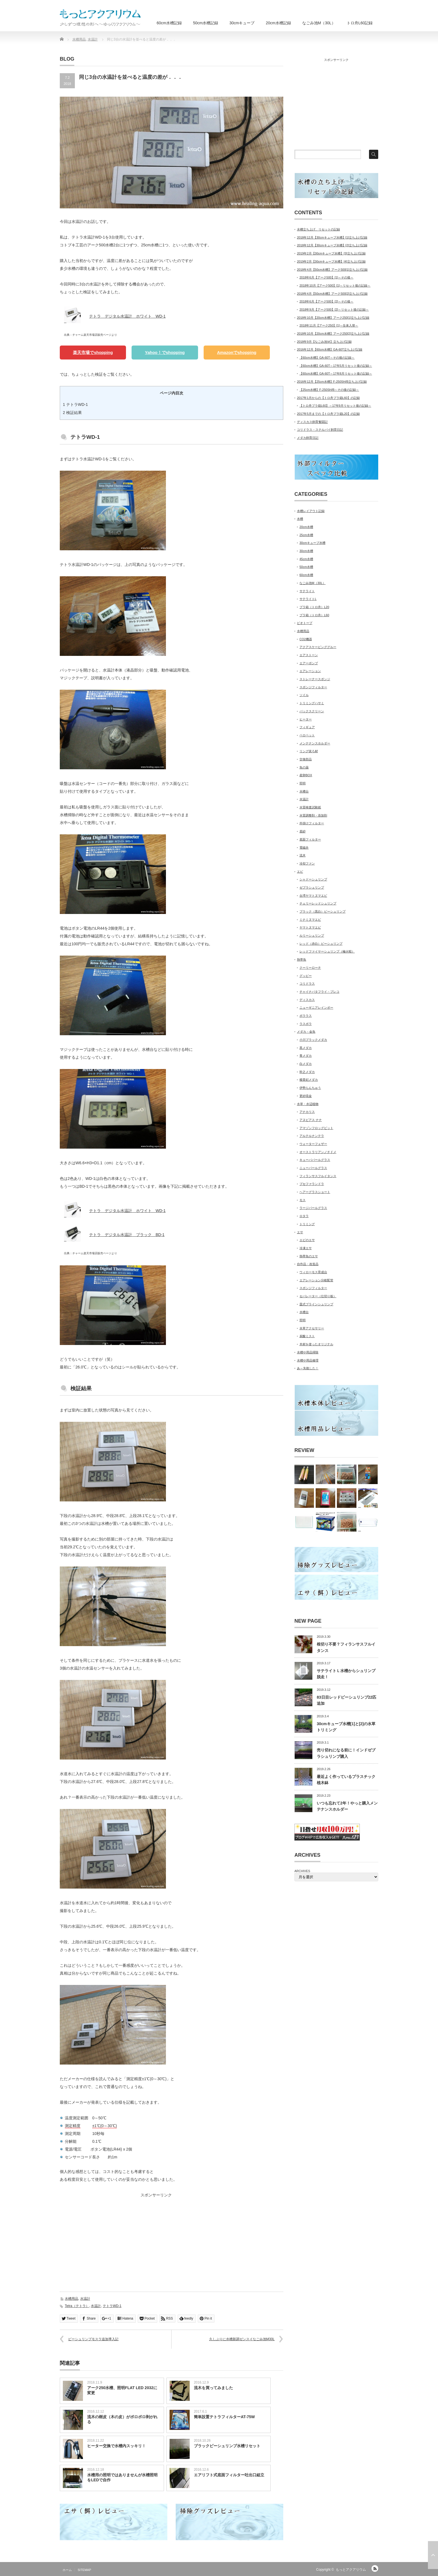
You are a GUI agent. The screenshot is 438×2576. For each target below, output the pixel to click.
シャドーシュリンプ (313, 879)
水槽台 (304, 791)
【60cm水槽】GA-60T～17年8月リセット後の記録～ (335, 373)
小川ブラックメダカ (313, 1039)
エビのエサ (307, 1240)
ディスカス (307, 999)
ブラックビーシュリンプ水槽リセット (227, 2446)
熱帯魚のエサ (308, 1256)
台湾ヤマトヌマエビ (313, 895)
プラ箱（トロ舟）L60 (314, 615)
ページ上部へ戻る (433, 2555)
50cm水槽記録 (205, 23)
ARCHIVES (302, 1871)
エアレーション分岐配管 (316, 1280)
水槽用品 (71, 2299)
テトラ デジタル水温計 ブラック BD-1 (127, 1234)
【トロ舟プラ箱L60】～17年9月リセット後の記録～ (335, 405)
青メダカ (305, 1055)
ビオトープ (304, 623)
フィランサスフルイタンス (317, 1176)
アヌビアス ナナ (310, 1120)
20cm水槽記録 (278, 23)
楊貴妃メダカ (308, 1079)
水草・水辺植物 (307, 1104)
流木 (302, 855)
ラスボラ (305, 1023)
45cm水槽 (306, 559)
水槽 (300, 518)
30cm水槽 (306, 551)
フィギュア (307, 727)
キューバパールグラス (314, 1159)
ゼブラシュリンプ (311, 887)
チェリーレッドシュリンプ (317, 903)
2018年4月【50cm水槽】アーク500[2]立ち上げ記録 (332, 293)
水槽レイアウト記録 (311, 511)
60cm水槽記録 (169, 23)
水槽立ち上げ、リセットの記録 (318, 229)
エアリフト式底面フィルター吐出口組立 (229, 2475)
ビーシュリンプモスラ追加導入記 (93, 2339)
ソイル (304, 695)
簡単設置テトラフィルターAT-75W (224, 2417)
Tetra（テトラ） (77, 2306)
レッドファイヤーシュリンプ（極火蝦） (327, 951)
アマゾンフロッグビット (316, 1128)
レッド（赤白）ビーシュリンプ (320, 943)
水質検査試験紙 (310, 807)
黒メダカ (305, 1047)
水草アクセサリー (311, 1328)
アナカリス (307, 1111)
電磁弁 (304, 847)
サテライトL (307, 599)
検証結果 (72, 412)
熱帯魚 (301, 959)
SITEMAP (84, 2570)
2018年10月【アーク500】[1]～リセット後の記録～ (334, 285)
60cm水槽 (306, 575)
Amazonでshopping (236, 352)
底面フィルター (310, 839)
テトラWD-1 (75, 404)
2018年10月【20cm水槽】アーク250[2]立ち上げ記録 (333, 333)
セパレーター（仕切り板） (317, 1296)
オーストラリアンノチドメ (317, 1152)
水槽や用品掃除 (307, 1352)
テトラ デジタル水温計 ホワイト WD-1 (127, 316)
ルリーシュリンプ (311, 935)
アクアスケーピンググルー (317, 647)
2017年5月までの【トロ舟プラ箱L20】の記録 (328, 413)
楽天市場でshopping (93, 352)
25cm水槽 (306, 535)
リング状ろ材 (308, 751)
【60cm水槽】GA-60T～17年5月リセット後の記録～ (335, 365)
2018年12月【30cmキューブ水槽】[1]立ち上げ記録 (332, 237)
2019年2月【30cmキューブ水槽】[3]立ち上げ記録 (331, 253)
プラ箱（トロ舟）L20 (314, 607)
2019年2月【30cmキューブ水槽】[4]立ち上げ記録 (331, 261)
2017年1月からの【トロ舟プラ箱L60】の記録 (328, 397)
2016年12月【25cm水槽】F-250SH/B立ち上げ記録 (332, 381)
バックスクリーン (311, 711)
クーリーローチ (310, 967)
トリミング (307, 1224)
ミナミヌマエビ (310, 919)
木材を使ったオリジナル (316, 1344)
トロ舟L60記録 (360, 23)
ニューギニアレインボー (316, 1007)
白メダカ (305, 1063)
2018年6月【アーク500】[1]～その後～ (326, 277)
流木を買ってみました (213, 2387)
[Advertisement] (107, 2239)
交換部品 (305, 759)
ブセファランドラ (311, 1183)
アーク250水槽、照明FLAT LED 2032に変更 (122, 2390)
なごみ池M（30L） (318, 23)
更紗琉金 (305, 1095)
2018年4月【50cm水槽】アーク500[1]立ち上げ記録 (332, 269)
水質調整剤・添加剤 (313, 815)
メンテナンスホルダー (314, 743)
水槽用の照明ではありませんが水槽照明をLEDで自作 (122, 2477)
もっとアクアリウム (351, 2570)
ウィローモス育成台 (313, 1272)
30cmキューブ (241, 23)
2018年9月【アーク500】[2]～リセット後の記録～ (334, 309)
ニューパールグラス (313, 1168)
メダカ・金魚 (306, 1031)
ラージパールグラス (313, 1208)
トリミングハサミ (311, 703)
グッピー (305, 975)
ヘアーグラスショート (314, 1192)
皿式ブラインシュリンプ (316, 1304)
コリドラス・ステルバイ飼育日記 (320, 429)
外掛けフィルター (311, 823)
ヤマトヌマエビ (310, 927)
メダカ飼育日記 (307, 437)
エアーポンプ (308, 663)
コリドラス (307, 983)
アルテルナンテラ (311, 1135)
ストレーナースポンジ (314, 679)
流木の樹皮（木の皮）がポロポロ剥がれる (122, 2419)
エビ (300, 871)
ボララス (305, 1015)
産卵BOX (305, 775)
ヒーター (305, 719)
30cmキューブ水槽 (312, 542)
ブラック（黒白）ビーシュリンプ (322, 911)
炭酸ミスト (307, 1336)
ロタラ (304, 1216)
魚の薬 (304, 767)
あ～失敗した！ (307, 1368)
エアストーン (308, 655)
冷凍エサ (305, 1248)
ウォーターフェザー (313, 1144)
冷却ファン (307, 863)
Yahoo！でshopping (165, 352)
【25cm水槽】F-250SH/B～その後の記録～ (329, 389)
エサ (300, 1232)
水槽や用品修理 (307, 1360)
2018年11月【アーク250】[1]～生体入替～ (328, 325)
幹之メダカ (307, 1071)
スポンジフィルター (313, 687)
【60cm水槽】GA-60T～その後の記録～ (326, 357)
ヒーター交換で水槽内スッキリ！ (116, 2446)
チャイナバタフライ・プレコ (319, 991)
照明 (302, 783)
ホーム (67, 2570)
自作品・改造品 (307, 1264)
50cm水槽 (306, 566)
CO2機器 (305, 639)
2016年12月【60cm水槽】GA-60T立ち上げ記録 (329, 349)
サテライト (307, 591)
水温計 (85, 2299)
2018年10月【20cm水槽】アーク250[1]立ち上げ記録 (333, 317)
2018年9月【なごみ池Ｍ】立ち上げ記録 (324, 341)
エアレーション (310, 671)
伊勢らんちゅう (310, 1087)
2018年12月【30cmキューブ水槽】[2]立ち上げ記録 (332, 245)
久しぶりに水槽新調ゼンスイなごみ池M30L (242, 2339)
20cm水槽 (306, 526)
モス (302, 1200)
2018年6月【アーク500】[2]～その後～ (326, 301)
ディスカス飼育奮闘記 (312, 421)
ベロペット (307, 735)
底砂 (302, 831)
